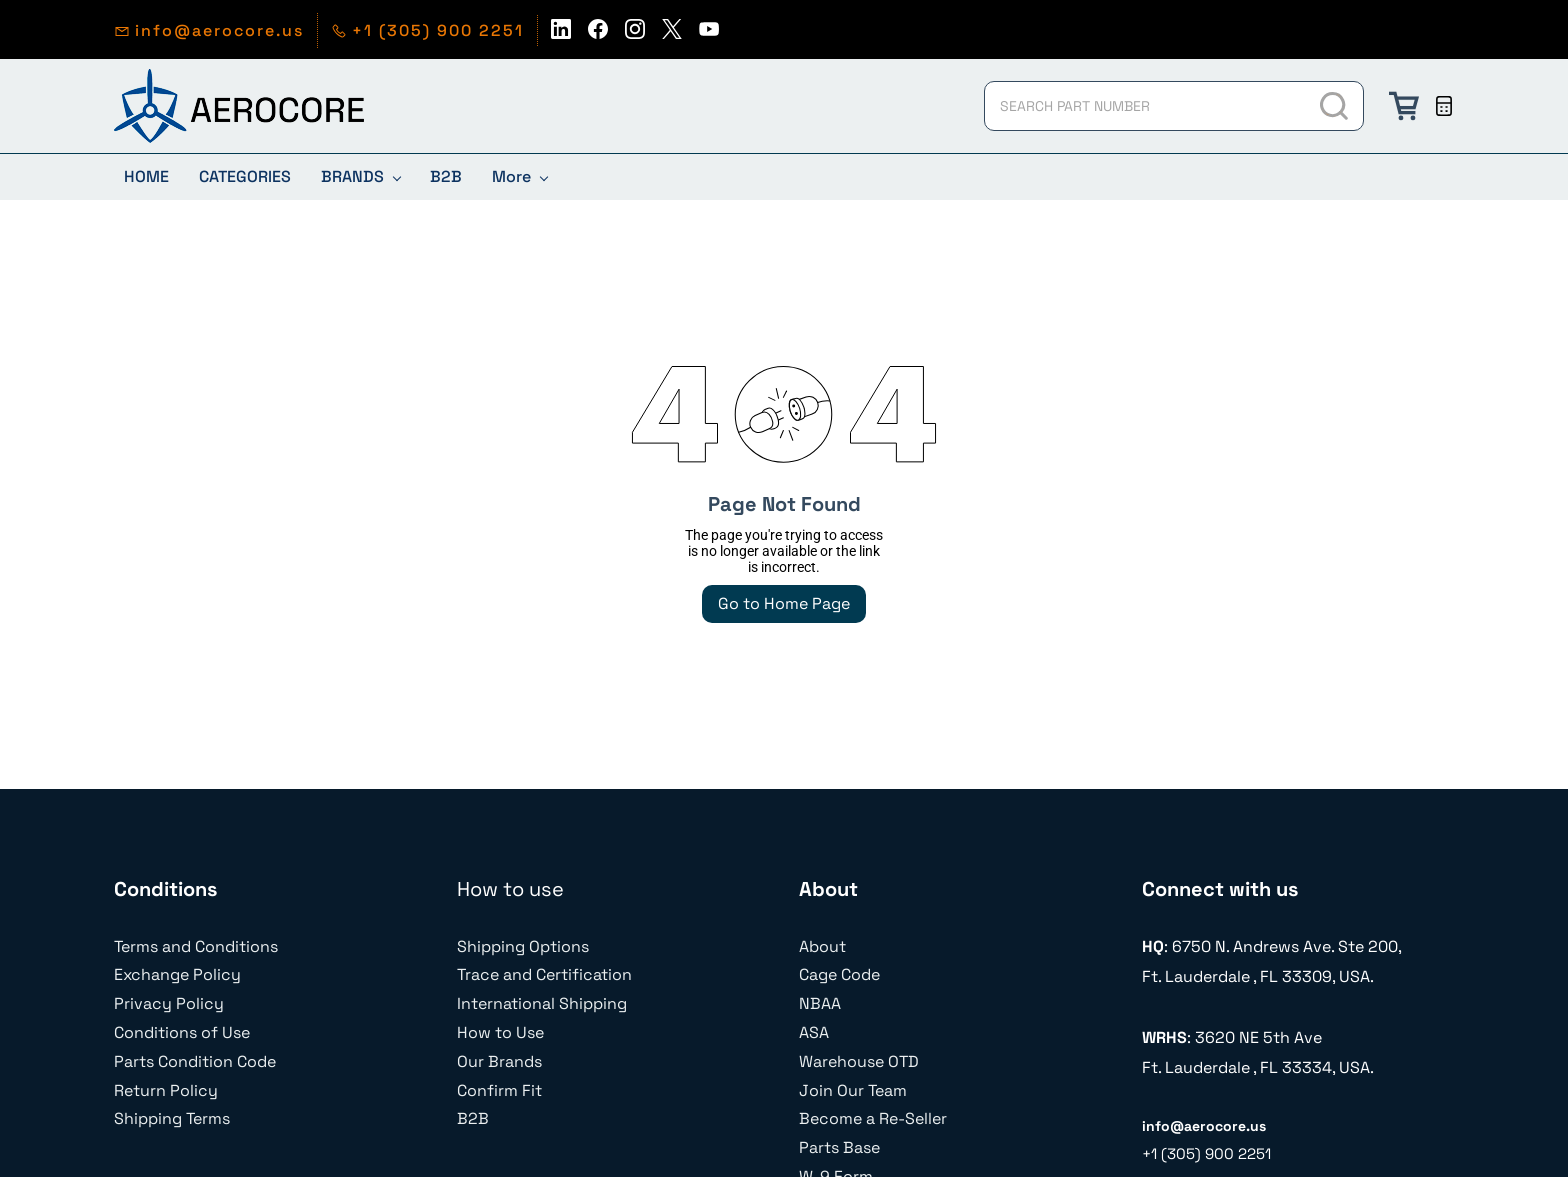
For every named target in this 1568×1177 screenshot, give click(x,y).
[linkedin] (561, 34)
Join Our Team (853, 1090)
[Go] (1335, 106)
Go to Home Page (784, 603)
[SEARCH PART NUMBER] (1145, 106)
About (822, 946)
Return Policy (166, 1090)
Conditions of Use (182, 1032)
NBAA (820, 1003)
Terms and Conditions (196, 946)
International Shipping (542, 1003)
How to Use (500, 1032)
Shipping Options (523, 946)
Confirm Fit (499, 1090)
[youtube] (709, 34)
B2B (473, 1118)
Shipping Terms (172, 1118)
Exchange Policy (177, 974)
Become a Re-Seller (873, 1118)
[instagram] (635, 34)
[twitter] (672, 34)
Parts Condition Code (195, 1061)
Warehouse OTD (859, 1061)
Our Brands (499, 1061)
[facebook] (598, 34)
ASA (814, 1032)
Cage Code (839, 974)
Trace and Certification (544, 974)
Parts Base (839, 1147)
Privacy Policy (169, 1003)
